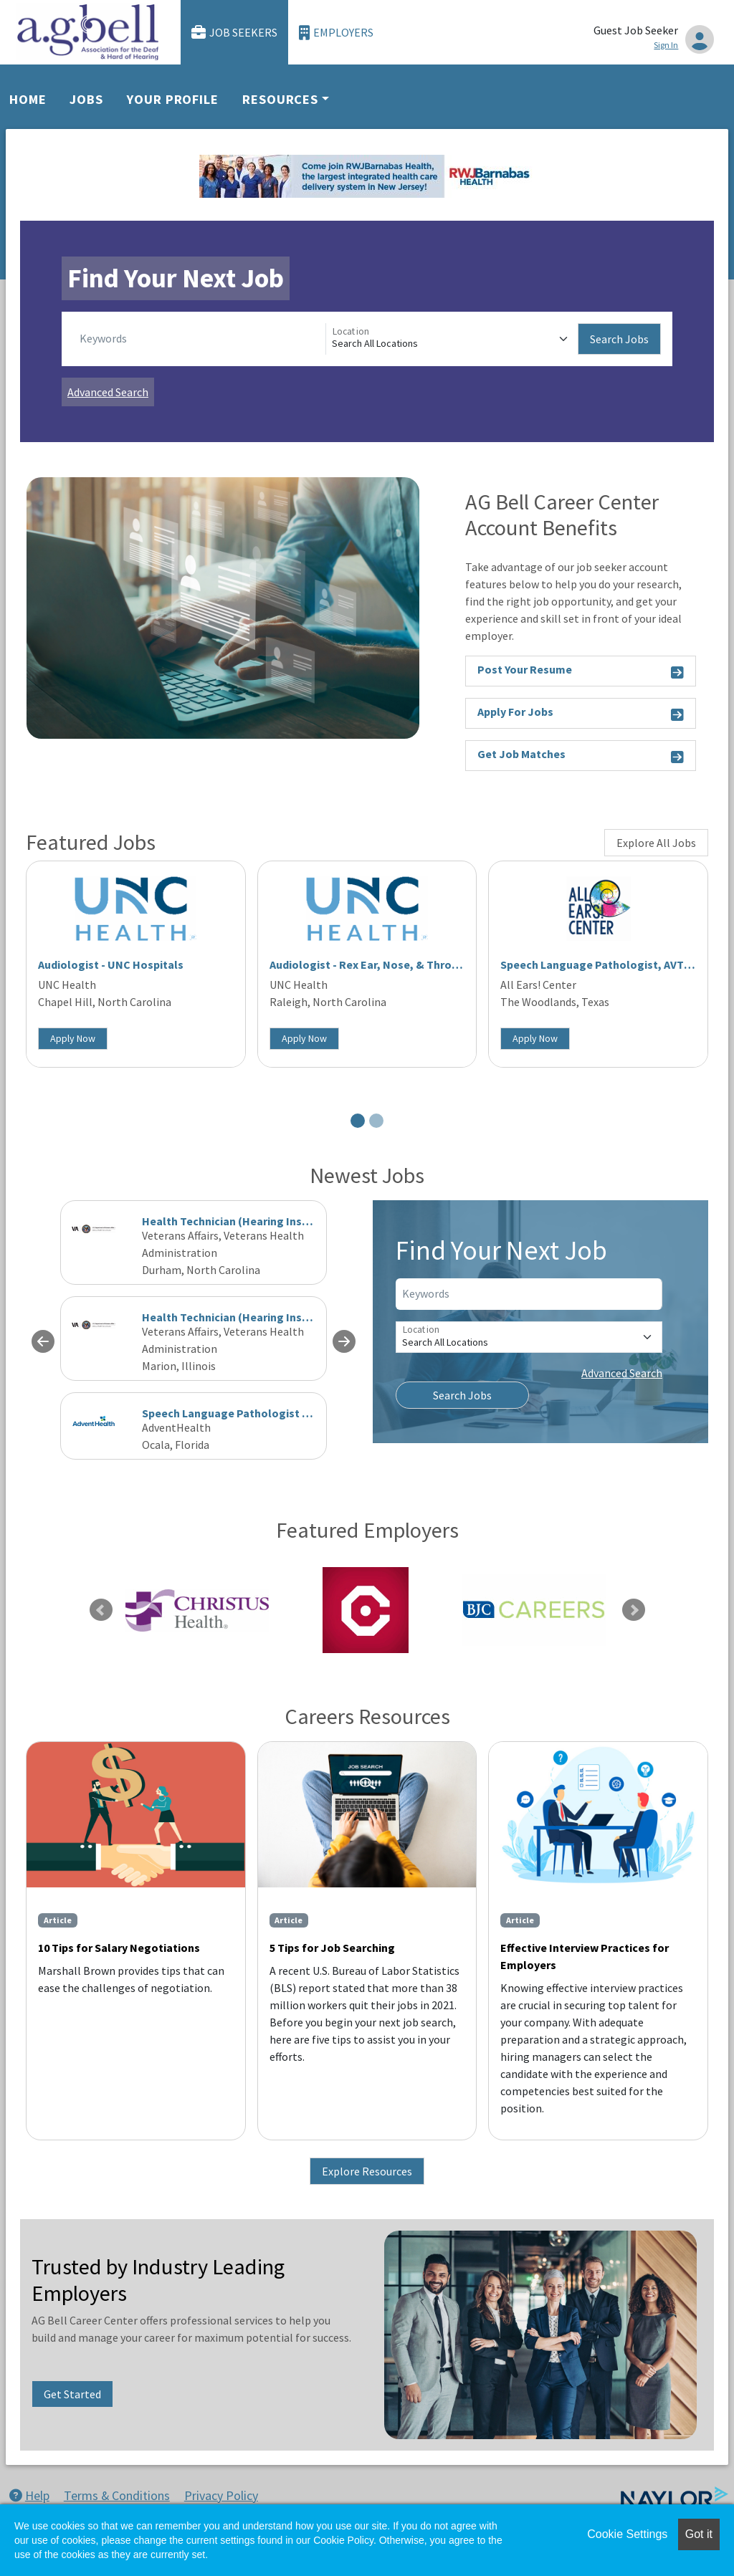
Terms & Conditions (117, 2495)
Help (29, 2495)
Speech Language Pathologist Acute (237, 1413)
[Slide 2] (376, 1121)
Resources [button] (280, 99)
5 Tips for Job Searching (332, 1947)
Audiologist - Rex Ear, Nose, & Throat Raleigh (387, 964)
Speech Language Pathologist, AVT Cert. (606, 964)
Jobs (86, 99)
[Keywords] (199, 339)
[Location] (451, 339)
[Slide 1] (358, 1121)
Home (28, 99)
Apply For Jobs (581, 714)
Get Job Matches (581, 756)
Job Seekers (234, 33)
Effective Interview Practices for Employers (584, 1956)
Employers (336, 33)
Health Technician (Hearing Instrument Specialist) (273, 1221)
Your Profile (173, 99)
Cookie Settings (627, 2534)
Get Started (72, 2394)
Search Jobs (619, 339)
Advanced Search (107, 392)
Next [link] (633, 1610)
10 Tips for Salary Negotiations (119, 1947)
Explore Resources (367, 2171)
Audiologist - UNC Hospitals (111, 964)
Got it (698, 2534)
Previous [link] (101, 1610)
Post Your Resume (581, 671)
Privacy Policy (221, 2495)
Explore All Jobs (656, 842)
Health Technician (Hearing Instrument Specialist (270, 1317)
